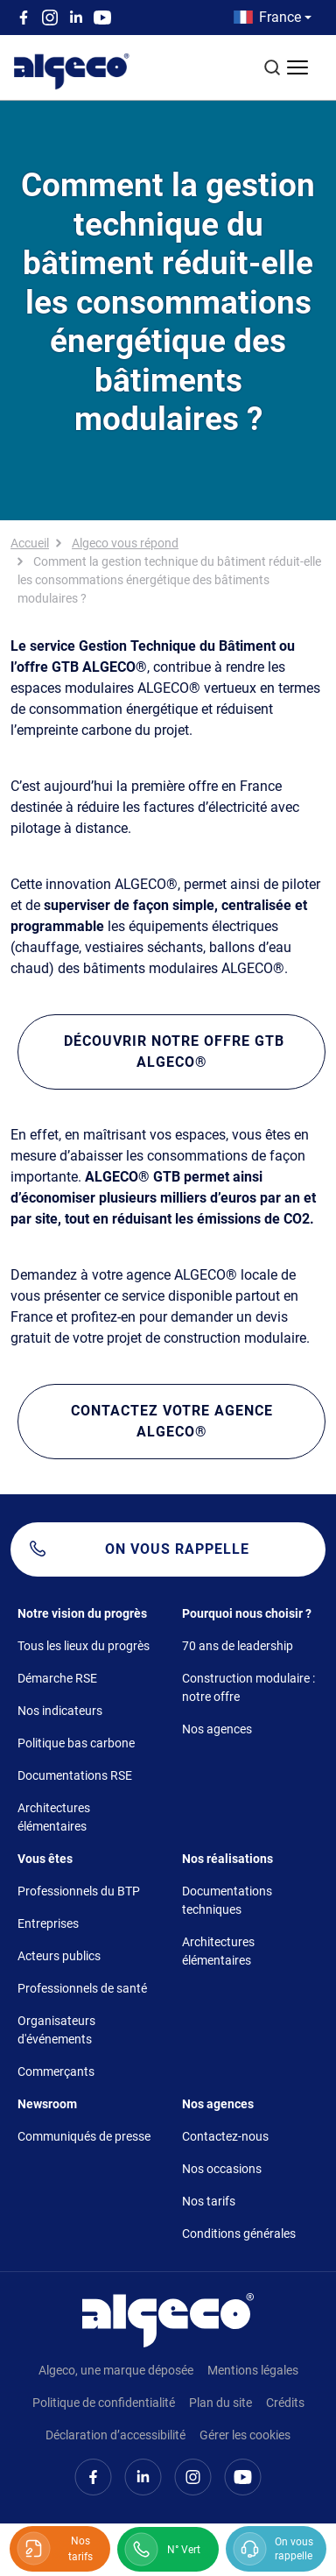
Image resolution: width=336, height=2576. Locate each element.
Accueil (29, 543)
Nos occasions (222, 2169)
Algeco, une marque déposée (115, 2370)
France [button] (280, 17)
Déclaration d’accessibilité (116, 2435)
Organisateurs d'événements (56, 2030)
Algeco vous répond (125, 543)
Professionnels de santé (82, 1988)
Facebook (23, 17)
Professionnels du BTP (79, 1891)
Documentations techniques (227, 1900)
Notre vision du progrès (82, 1613)
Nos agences (217, 1729)
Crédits (285, 2403)
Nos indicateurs (60, 1711)
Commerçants (56, 2071)
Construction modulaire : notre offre (248, 1687)
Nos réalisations (227, 1859)
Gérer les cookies (245, 2435)
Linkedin (76, 17)
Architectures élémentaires (54, 1817)
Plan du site (220, 2403)
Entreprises (48, 1923)
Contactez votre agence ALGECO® (172, 1421)
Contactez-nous (225, 2136)
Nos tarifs (208, 2201)
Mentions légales (252, 2370)
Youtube (102, 17)
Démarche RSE (57, 1678)
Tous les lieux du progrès (84, 1646)
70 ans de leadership (237, 1646)
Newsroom (47, 2104)
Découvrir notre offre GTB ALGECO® (172, 1051)
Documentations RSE (75, 1775)
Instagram (50, 17)
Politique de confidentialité (103, 2403)
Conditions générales (239, 2234)
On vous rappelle (177, 1549)
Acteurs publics (59, 1956)
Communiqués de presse (84, 2136)
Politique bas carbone (76, 1743)
